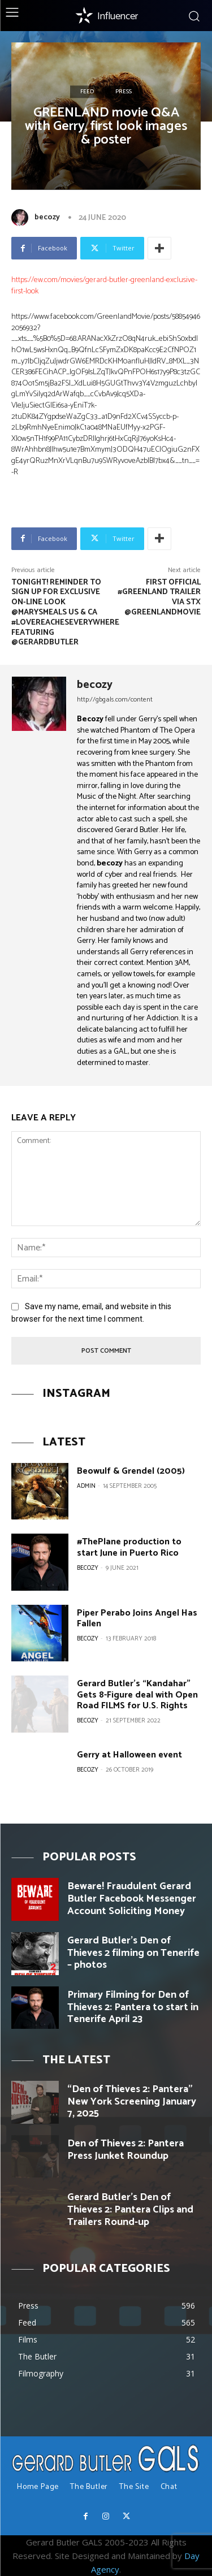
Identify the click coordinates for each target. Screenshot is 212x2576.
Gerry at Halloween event (129, 1755)
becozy (47, 217)
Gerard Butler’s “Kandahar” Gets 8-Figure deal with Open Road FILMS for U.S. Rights (137, 1694)
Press (123, 91)
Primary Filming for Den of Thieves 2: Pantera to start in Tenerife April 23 (132, 2007)
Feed (87, 91)
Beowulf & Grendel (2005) (131, 1471)
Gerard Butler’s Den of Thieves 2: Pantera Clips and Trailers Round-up (130, 2209)
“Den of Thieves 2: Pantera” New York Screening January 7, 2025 (131, 2101)
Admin (86, 1486)
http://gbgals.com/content (115, 699)
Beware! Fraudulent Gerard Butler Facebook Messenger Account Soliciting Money (131, 1898)
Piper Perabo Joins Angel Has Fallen (137, 1618)
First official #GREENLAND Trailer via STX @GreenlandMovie (159, 597)
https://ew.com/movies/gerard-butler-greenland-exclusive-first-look (104, 286)
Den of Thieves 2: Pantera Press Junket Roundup (125, 2149)
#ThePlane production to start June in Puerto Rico (129, 1547)
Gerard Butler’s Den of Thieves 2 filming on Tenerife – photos (133, 1952)
